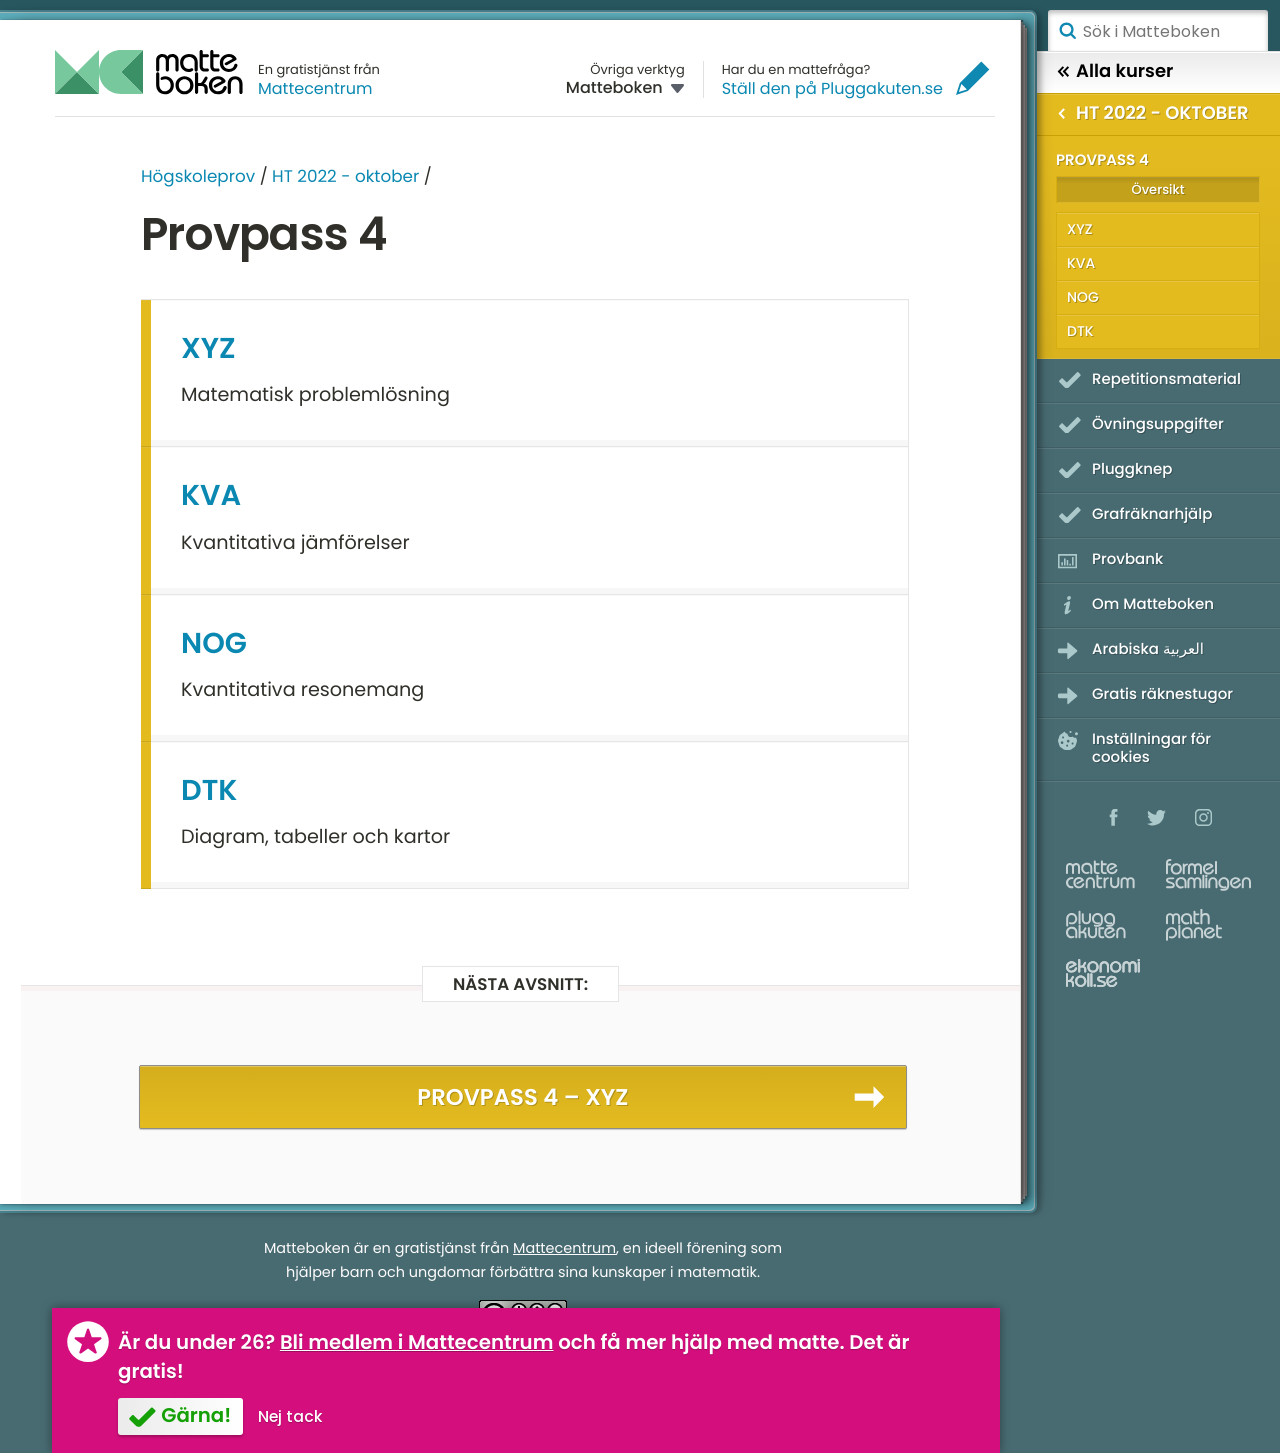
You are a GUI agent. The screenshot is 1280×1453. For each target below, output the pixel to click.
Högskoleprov (198, 176)
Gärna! (196, 1415)
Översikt (1157, 189)
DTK (209, 791)
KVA (211, 496)
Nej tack (290, 1416)
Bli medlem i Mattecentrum (417, 1342)
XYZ (208, 349)
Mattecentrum (315, 88)
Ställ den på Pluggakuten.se (832, 88)
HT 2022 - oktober (345, 176)
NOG (214, 644)
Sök (1067, 31)
